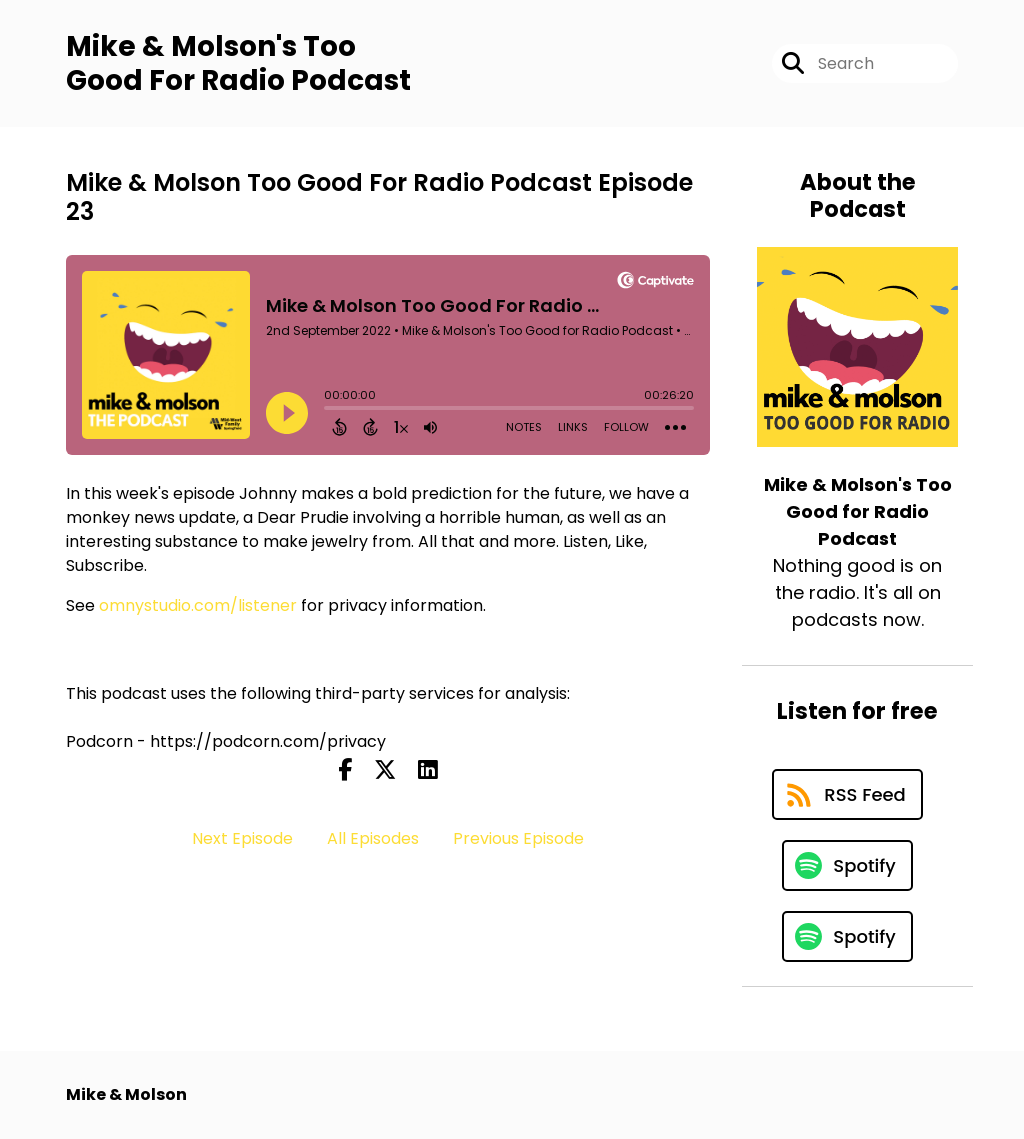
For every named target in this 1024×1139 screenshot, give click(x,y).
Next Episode (242, 838)
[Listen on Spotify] (847, 865)
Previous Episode (518, 838)
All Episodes (373, 838)
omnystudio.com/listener (198, 605)
